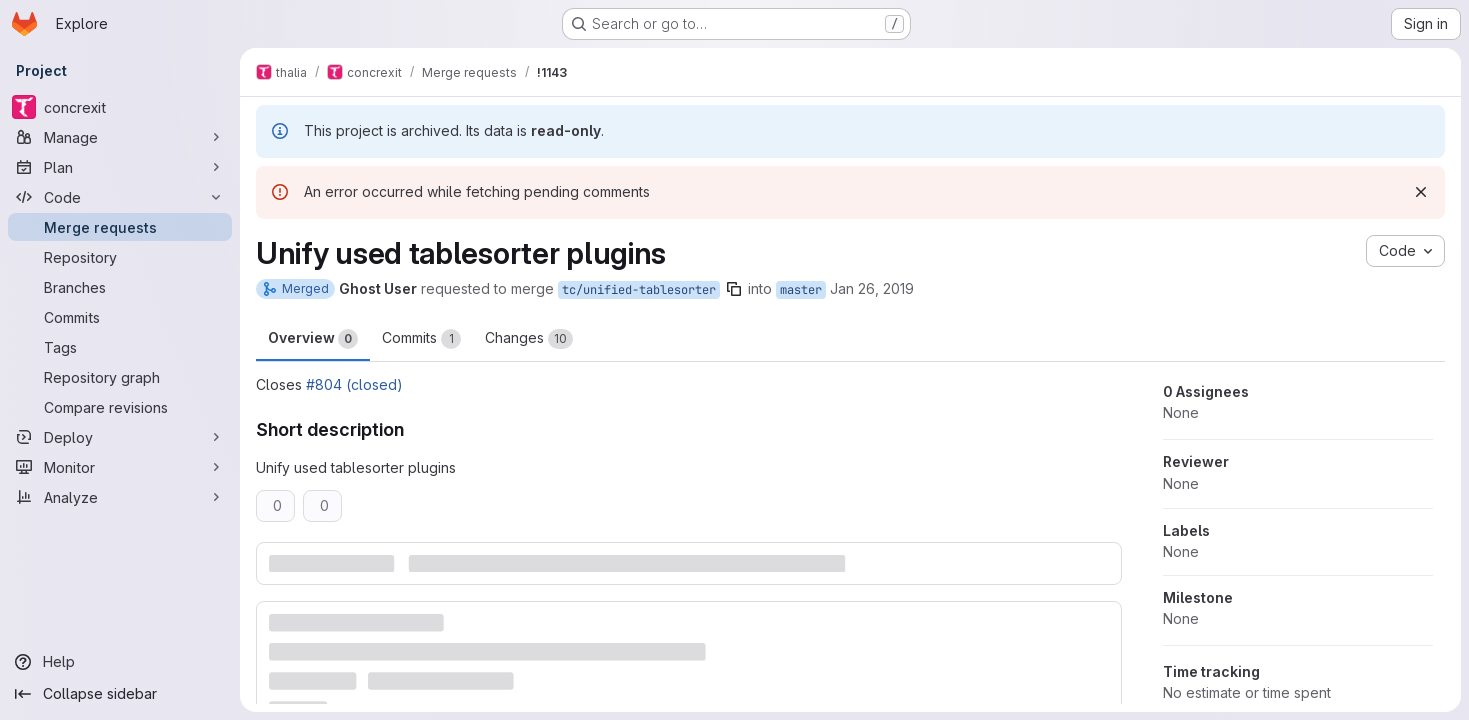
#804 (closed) (354, 384)
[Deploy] (120, 437)
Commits (421, 339)
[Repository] (120, 257)
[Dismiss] (1421, 192)
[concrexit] (120, 107)
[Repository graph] (120, 377)
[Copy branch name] (734, 289)
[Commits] (120, 317)
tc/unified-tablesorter (639, 290)
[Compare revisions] (120, 407)
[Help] (120, 662)
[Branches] (120, 287)
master (801, 290)
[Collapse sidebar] (120, 694)
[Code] (120, 197)
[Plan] (120, 167)
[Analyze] (120, 497)
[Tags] (120, 347)
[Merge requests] (120, 227)
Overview (313, 339)
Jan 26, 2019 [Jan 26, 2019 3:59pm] (872, 288)
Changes (529, 339)
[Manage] (120, 137)
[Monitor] (120, 467)
